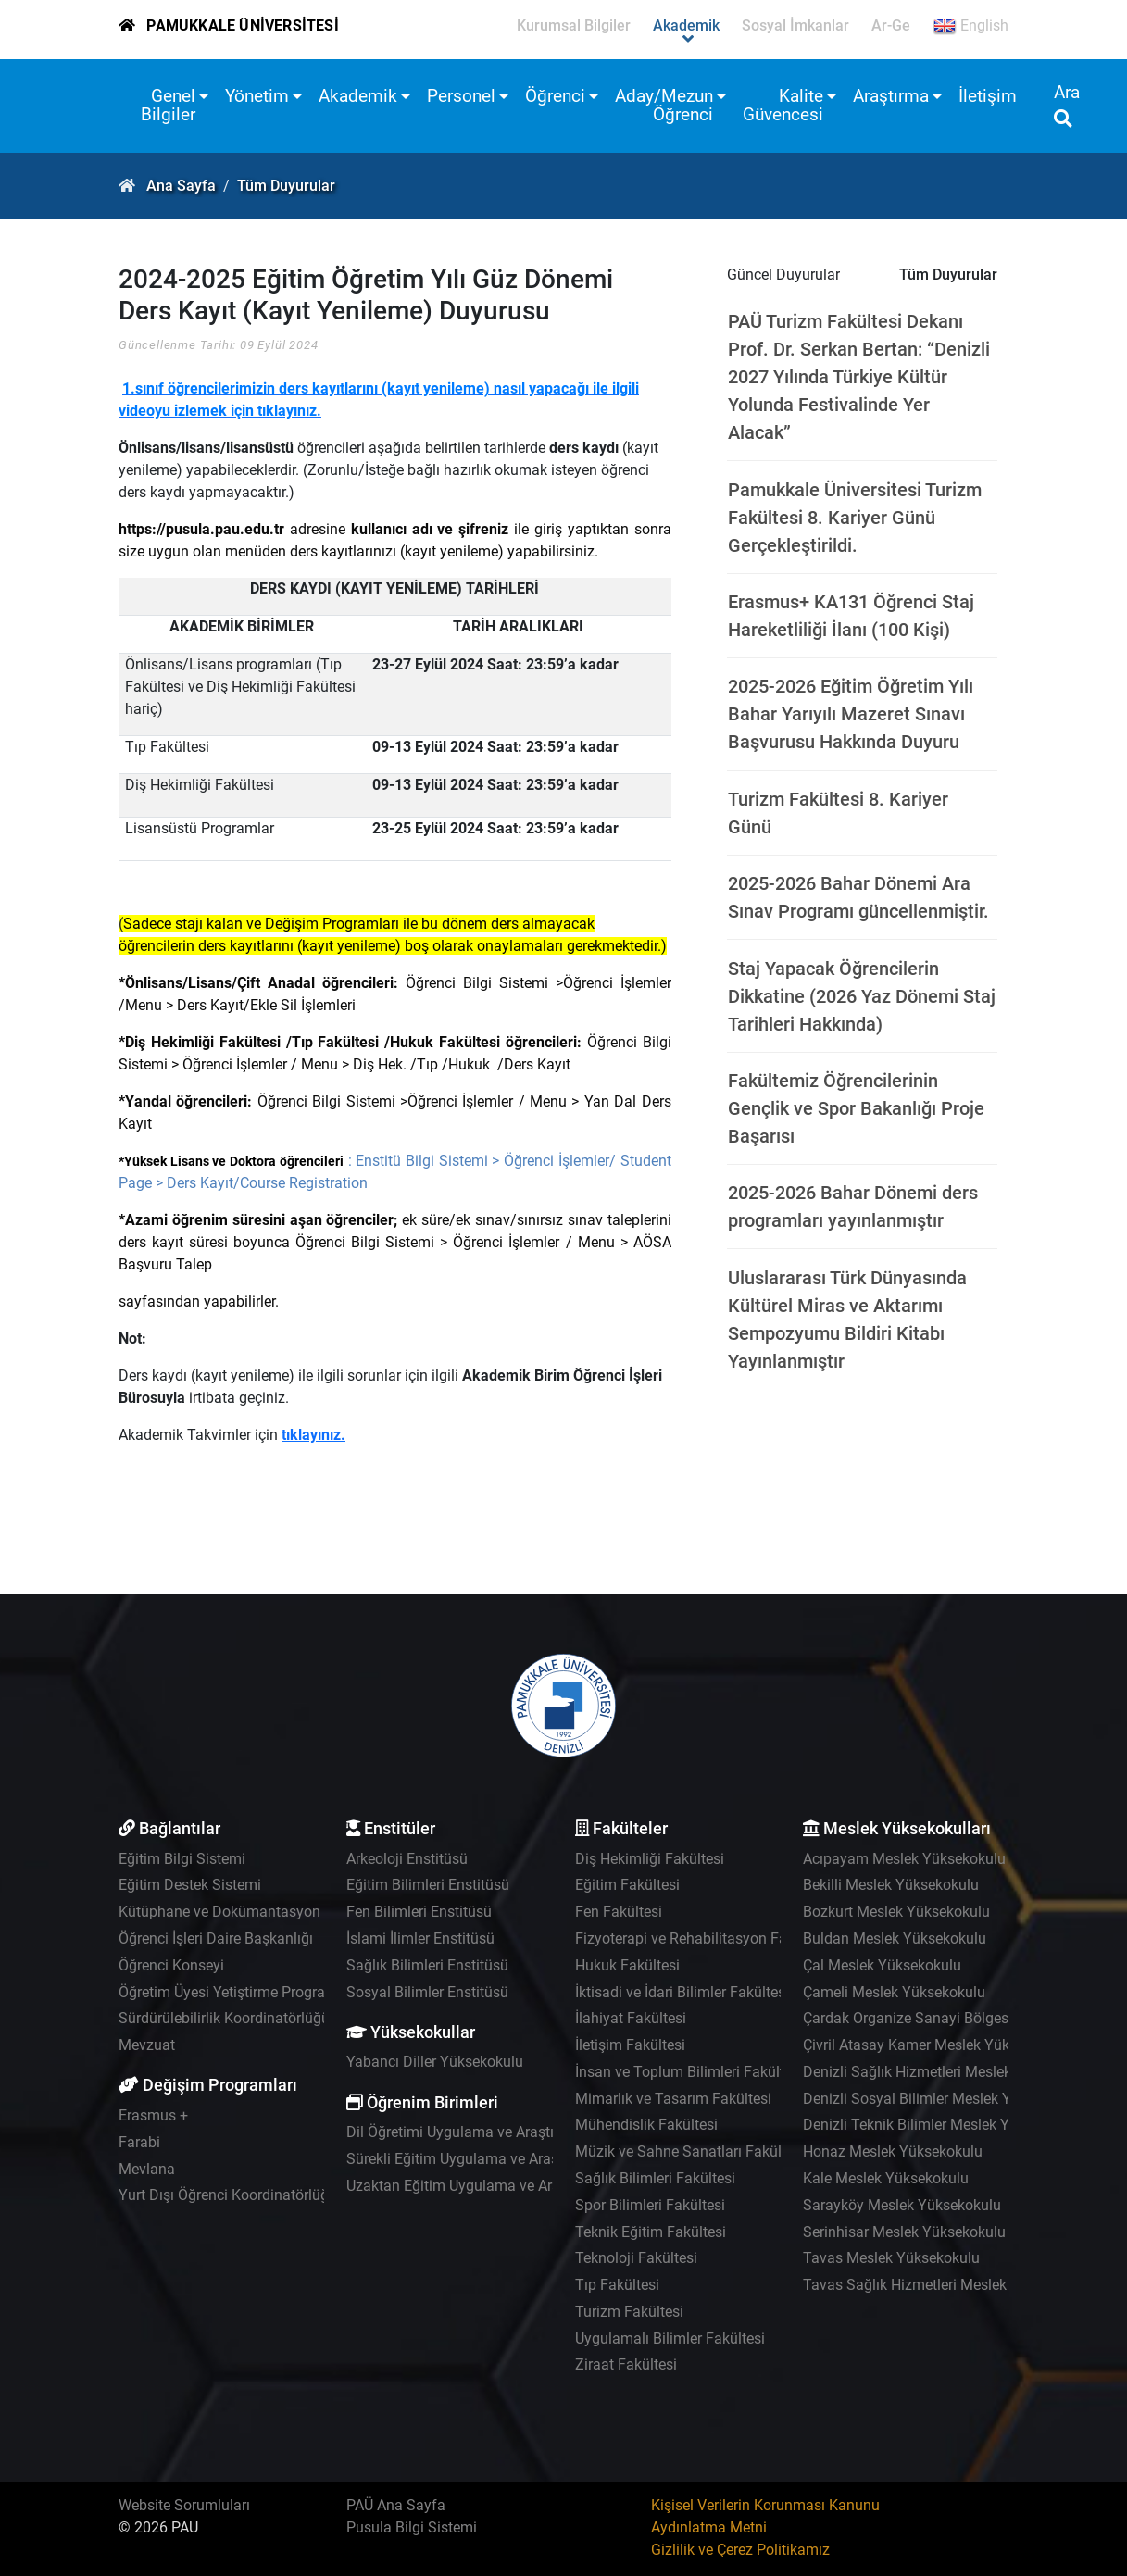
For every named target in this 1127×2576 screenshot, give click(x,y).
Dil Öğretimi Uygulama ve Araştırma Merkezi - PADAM (520, 2132)
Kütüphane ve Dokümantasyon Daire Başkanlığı (275, 1911)
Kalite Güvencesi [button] (783, 105)
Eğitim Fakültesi (627, 1885)
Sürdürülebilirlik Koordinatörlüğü (224, 2018)
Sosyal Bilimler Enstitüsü (427, 1992)
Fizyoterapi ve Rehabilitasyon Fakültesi (702, 1938)
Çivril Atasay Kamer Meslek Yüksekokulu (935, 2045)
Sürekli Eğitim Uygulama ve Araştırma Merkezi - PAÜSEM (531, 2159)
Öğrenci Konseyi (171, 1965)
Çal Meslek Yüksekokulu (882, 1965)
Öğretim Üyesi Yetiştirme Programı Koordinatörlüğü (285, 1992)
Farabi (139, 2142)
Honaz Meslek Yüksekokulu (893, 2151)
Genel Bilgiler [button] (168, 105)
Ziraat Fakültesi (626, 2364)
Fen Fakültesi (618, 1911)
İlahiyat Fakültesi (630, 2018)
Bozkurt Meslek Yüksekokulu (896, 1911)
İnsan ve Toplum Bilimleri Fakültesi (689, 2072)
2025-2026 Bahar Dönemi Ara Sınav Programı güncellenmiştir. (858, 897)
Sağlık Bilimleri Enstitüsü (427, 1965)
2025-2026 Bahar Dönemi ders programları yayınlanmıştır (853, 1207)
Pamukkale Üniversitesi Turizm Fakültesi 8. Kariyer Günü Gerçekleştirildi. (855, 517)
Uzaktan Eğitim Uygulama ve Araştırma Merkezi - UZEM (527, 2186)
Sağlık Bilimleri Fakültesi (655, 2178)
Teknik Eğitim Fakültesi (650, 2232)
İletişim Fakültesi (630, 2045)
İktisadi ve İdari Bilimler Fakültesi (682, 1992)
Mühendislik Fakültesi (646, 2124)
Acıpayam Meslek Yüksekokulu (904, 1859)
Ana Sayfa (181, 185)
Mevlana (147, 2169)
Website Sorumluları (184, 2505)
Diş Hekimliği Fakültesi (649, 1859)
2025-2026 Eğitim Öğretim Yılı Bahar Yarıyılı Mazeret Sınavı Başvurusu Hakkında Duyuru (850, 714)
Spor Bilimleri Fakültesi (650, 2205)
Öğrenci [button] (555, 95)
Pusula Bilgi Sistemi (411, 2527)
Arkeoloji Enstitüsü (407, 1859)
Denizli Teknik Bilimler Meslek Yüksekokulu (943, 2124)
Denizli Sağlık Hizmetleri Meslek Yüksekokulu (950, 2072)
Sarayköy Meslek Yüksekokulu (902, 2205)
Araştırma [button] (891, 95)
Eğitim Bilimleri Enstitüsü (427, 1885)
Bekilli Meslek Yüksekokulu (891, 1885)
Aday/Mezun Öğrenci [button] (664, 105)
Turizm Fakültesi (629, 2311)
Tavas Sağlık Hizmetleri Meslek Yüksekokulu (948, 2285)
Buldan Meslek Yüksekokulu (894, 1938)
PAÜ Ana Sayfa (395, 2505)
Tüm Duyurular (286, 185)
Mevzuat (147, 2045)
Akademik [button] (358, 95)
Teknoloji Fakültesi (636, 2258)
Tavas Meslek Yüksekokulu (891, 2258)
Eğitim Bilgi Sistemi (182, 1859)
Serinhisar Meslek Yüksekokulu (904, 2232)
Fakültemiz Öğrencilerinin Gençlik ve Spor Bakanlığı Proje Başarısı (856, 1108)
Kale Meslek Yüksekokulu (886, 2178)
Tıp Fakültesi (617, 2285)
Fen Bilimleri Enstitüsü (419, 1911)
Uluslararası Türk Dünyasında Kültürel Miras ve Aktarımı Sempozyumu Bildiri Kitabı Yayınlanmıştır (847, 1319)
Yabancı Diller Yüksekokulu (434, 2061)
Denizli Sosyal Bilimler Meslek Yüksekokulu (944, 2098)
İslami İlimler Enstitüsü (420, 1938)
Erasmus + (153, 2115)
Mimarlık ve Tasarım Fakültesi (673, 2098)
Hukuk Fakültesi (627, 1965)
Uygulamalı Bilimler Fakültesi (670, 2338)
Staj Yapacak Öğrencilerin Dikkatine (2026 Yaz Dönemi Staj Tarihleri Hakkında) (862, 996)
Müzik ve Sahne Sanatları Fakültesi (690, 2151)
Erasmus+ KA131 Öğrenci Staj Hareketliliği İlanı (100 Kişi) (851, 616)
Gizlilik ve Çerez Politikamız (740, 2549)
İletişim (987, 95)
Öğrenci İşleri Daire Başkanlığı (216, 1938)
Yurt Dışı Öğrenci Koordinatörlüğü (228, 2195)
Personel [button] (461, 95)
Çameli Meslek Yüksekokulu (894, 1992)
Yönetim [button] (257, 95)
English (970, 26)
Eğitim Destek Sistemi (190, 1885)
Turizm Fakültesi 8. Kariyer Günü (838, 813)
